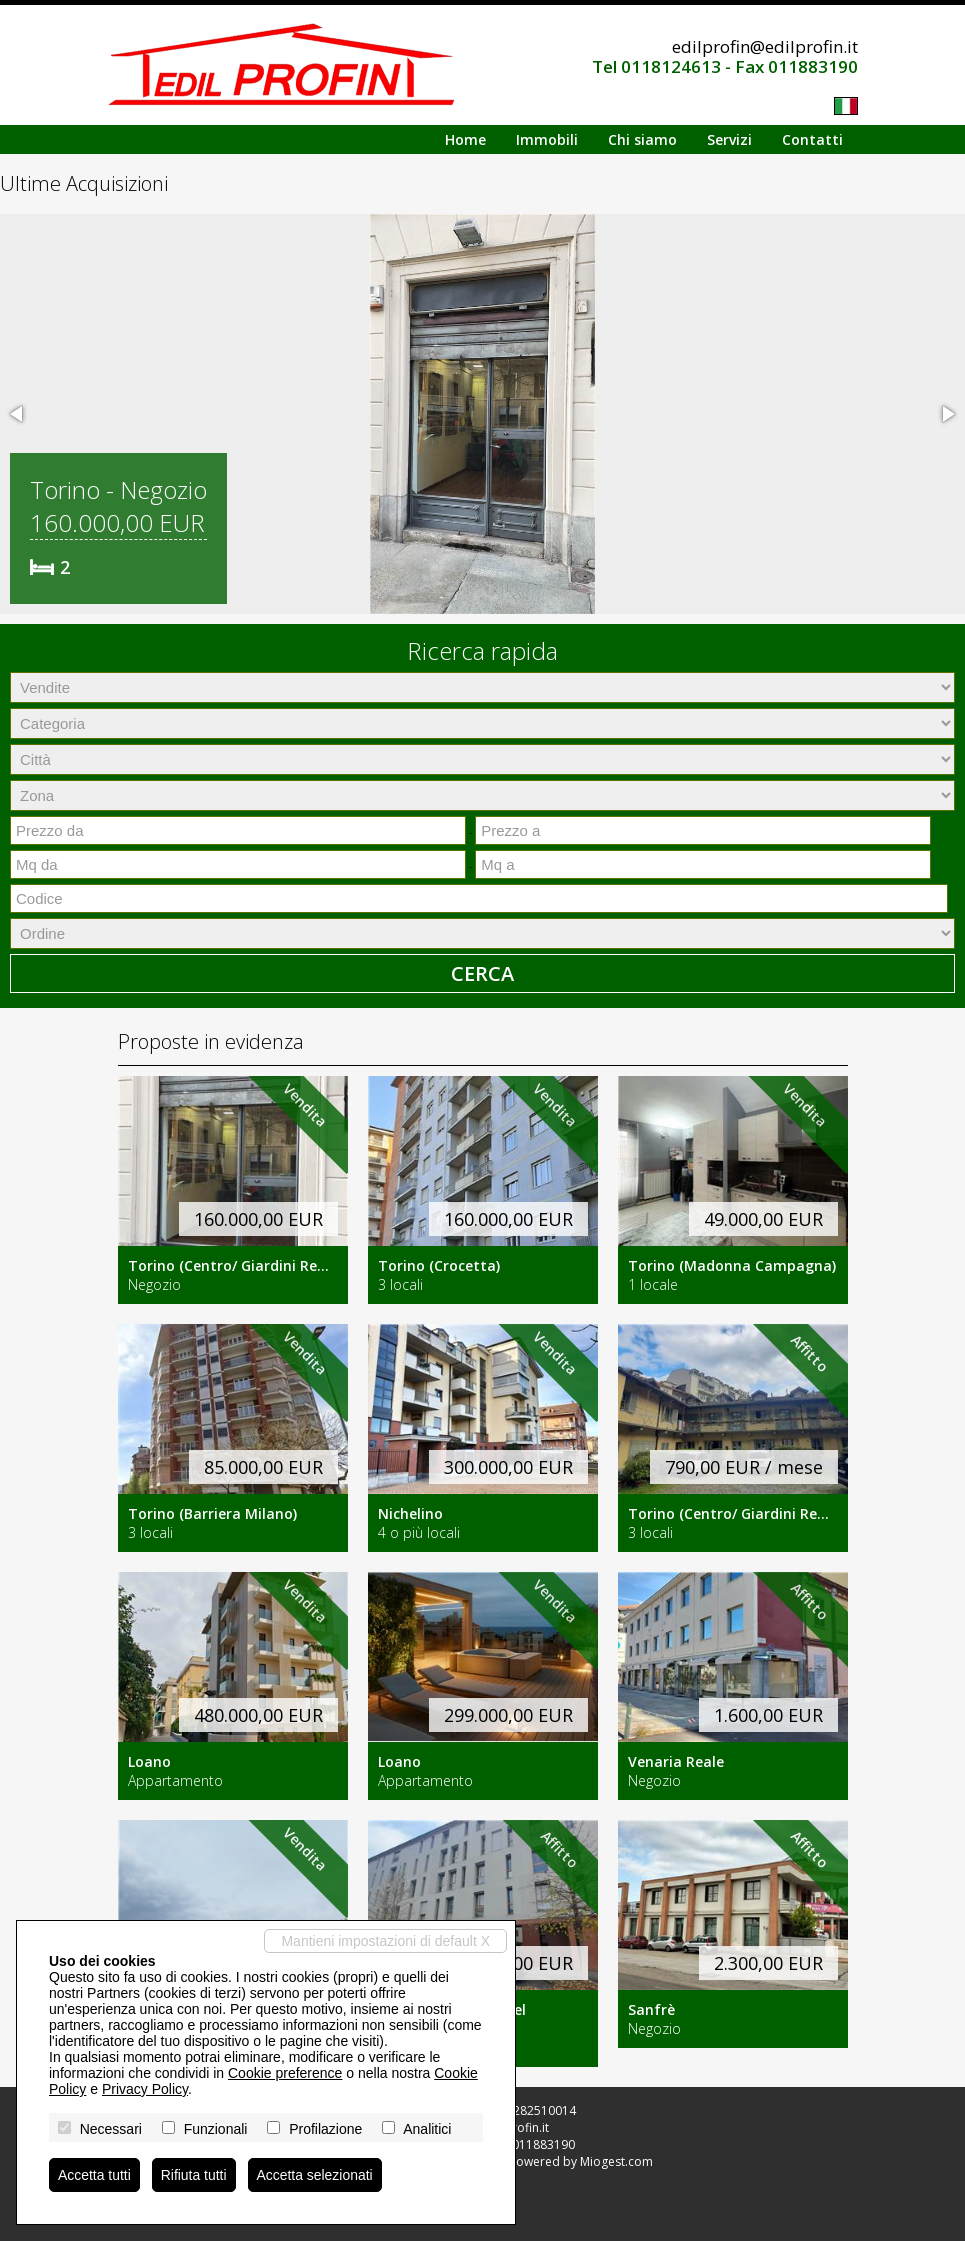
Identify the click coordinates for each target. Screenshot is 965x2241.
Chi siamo (642, 139)
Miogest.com (616, 2161)
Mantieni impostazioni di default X (385, 1941)
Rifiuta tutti (194, 2175)
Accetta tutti (94, 2175)
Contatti (812, 139)
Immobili (547, 139)
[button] (18, 414)
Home (465, 139)
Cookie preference (285, 2073)
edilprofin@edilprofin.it (765, 46)
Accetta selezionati (315, 2175)
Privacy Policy (145, 2089)
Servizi (729, 139)
